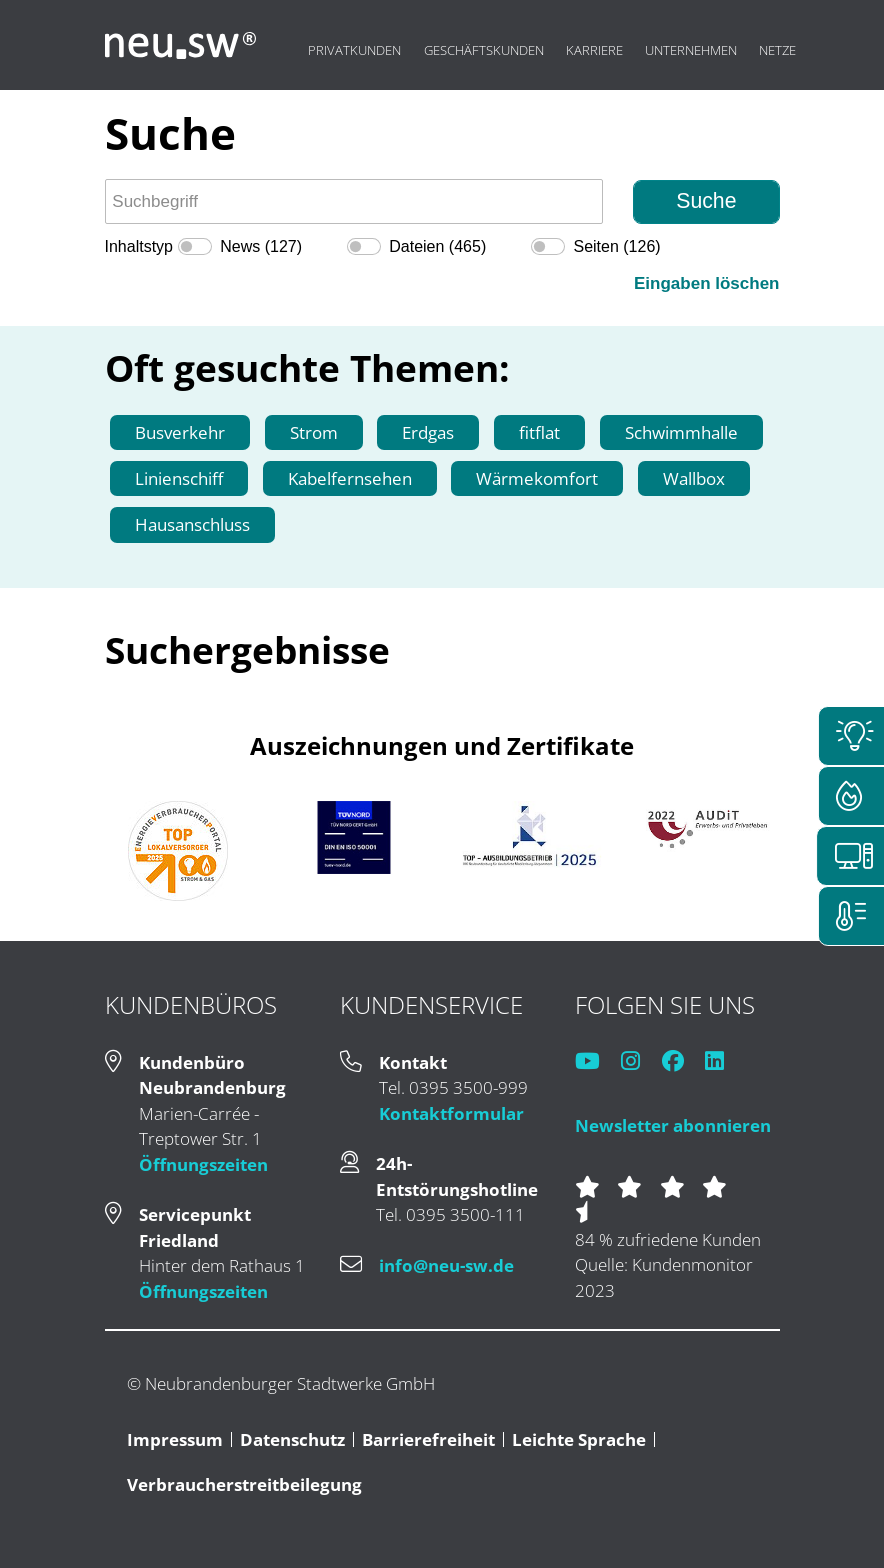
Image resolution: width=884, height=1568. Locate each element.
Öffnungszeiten (203, 1164)
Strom (314, 432)
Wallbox (694, 478)
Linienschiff (179, 478)
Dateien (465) (437, 246)
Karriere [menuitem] (594, 50)
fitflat (539, 432)
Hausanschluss (192, 524)
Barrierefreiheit (428, 1439)
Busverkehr (180, 432)
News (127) (261, 246)
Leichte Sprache (579, 1439)
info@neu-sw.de (446, 1265)
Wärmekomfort (537, 478)
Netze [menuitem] (777, 50)
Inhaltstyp (139, 246)
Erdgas (428, 432)
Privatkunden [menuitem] (354, 50)
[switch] (195, 246)
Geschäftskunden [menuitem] (484, 50)
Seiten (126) (616, 246)
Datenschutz (292, 1439)
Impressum (175, 1439)
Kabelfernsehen (350, 478)
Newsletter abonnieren (673, 1125)
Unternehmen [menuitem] (691, 50)
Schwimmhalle (681, 432)
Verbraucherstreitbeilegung (244, 1484)
